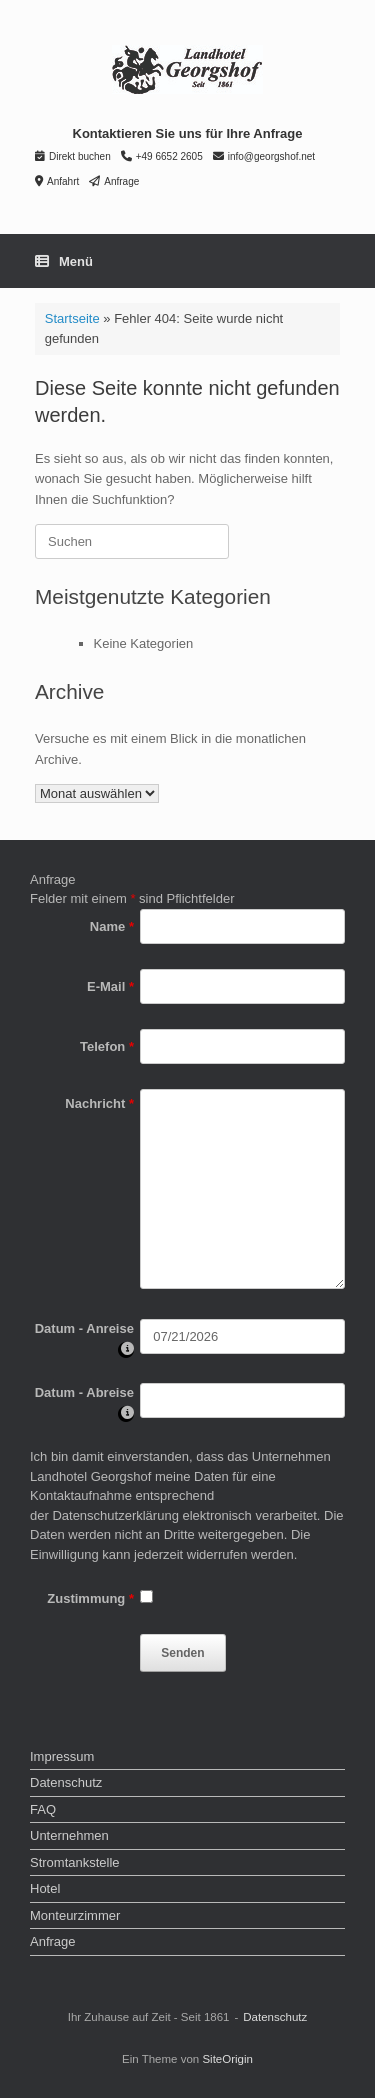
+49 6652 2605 (162, 156)
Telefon (107, 1046)
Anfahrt (57, 181)
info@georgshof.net (264, 156)
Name (112, 926)
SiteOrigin (227, 2059)
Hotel (45, 1888)
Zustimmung (90, 1598)
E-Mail (110, 986)
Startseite (72, 318)
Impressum (62, 1756)
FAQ (43, 1809)
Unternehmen (69, 1835)
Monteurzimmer (75, 1915)
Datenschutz (66, 1782)
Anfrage (114, 181)
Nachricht (99, 1103)
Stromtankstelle (75, 1862)
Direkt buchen (73, 156)
